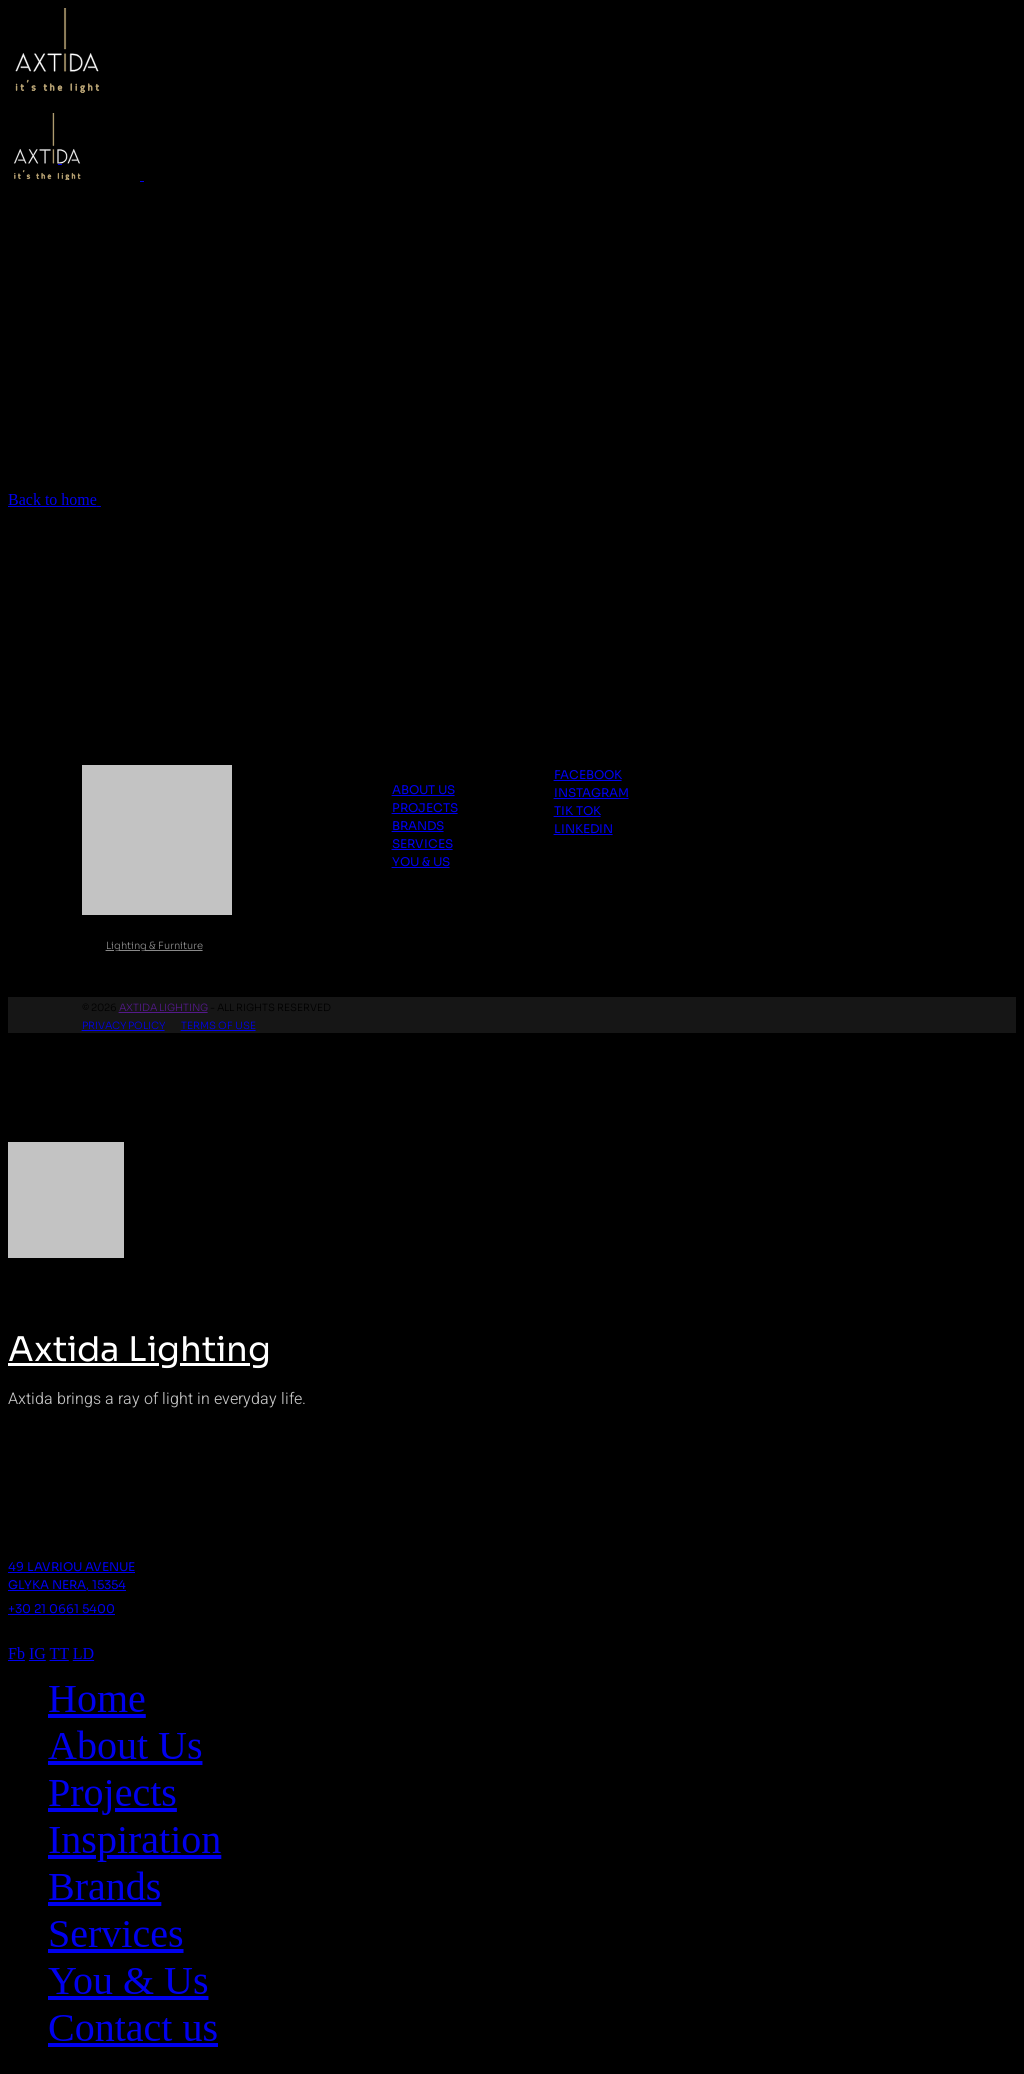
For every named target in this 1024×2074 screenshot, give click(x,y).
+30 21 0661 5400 (61, 1608)
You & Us (421, 861)
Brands (418, 825)
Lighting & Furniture (154, 945)
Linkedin (583, 828)
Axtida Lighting (163, 1007)
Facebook (588, 774)
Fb (16, 1653)
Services (422, 843)
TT (59, 1653)
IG (37, 1653)
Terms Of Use (218, 1025)
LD (83, 1653)
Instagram (591, 792)
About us (423, 789)
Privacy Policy (123, 1025)
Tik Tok (577, 810)
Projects (425, 807)
